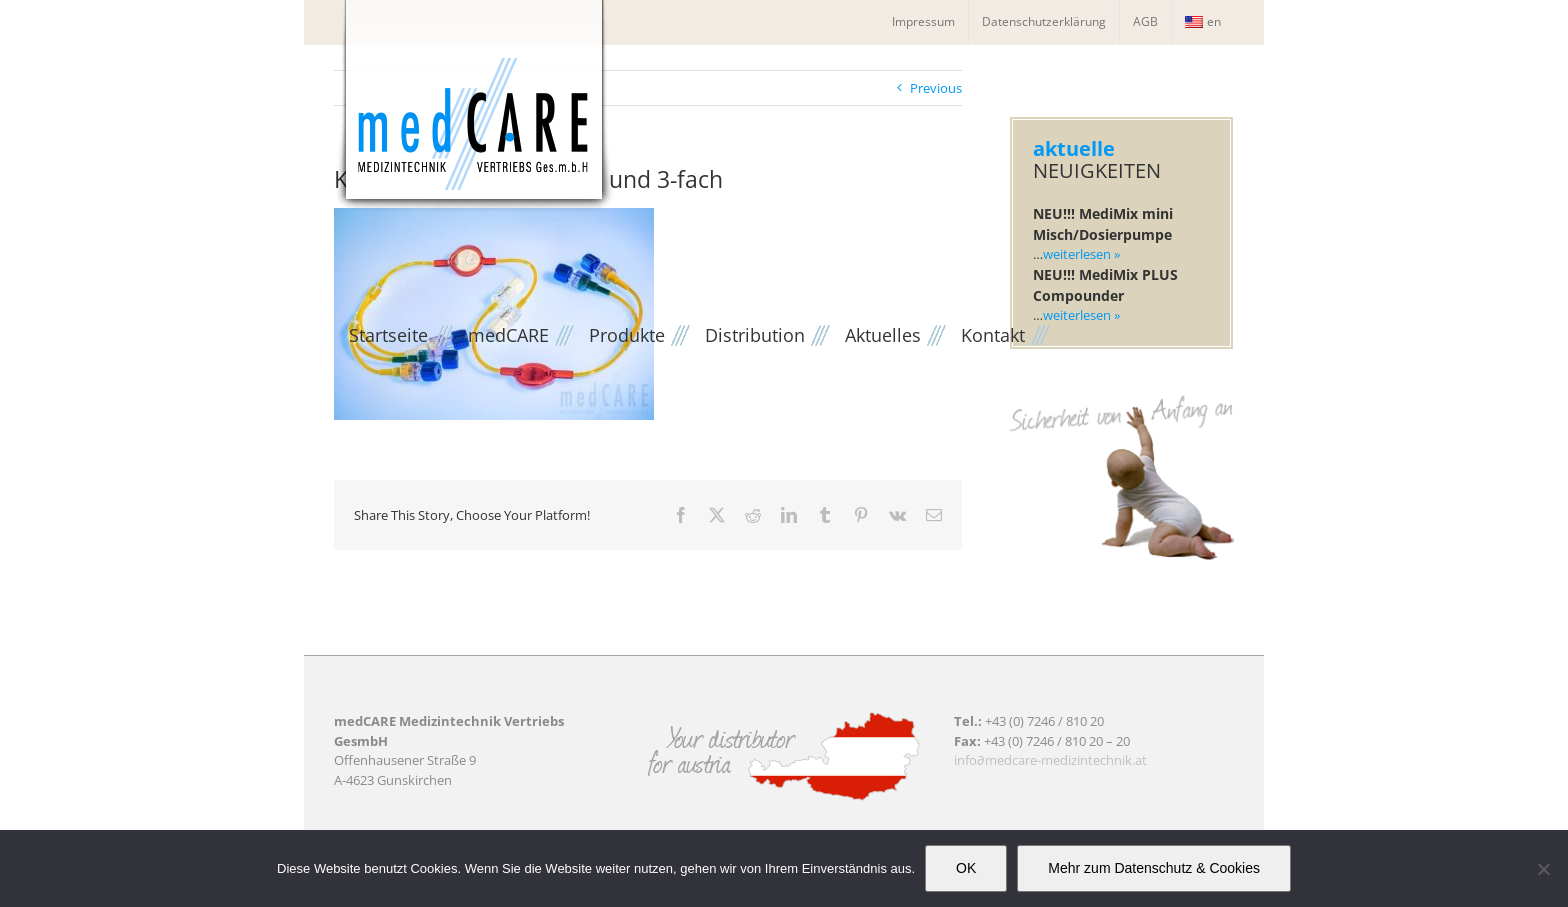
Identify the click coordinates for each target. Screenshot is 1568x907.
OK (966, 868)
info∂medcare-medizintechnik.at (1050, 760)
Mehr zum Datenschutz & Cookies (1154, 868)
